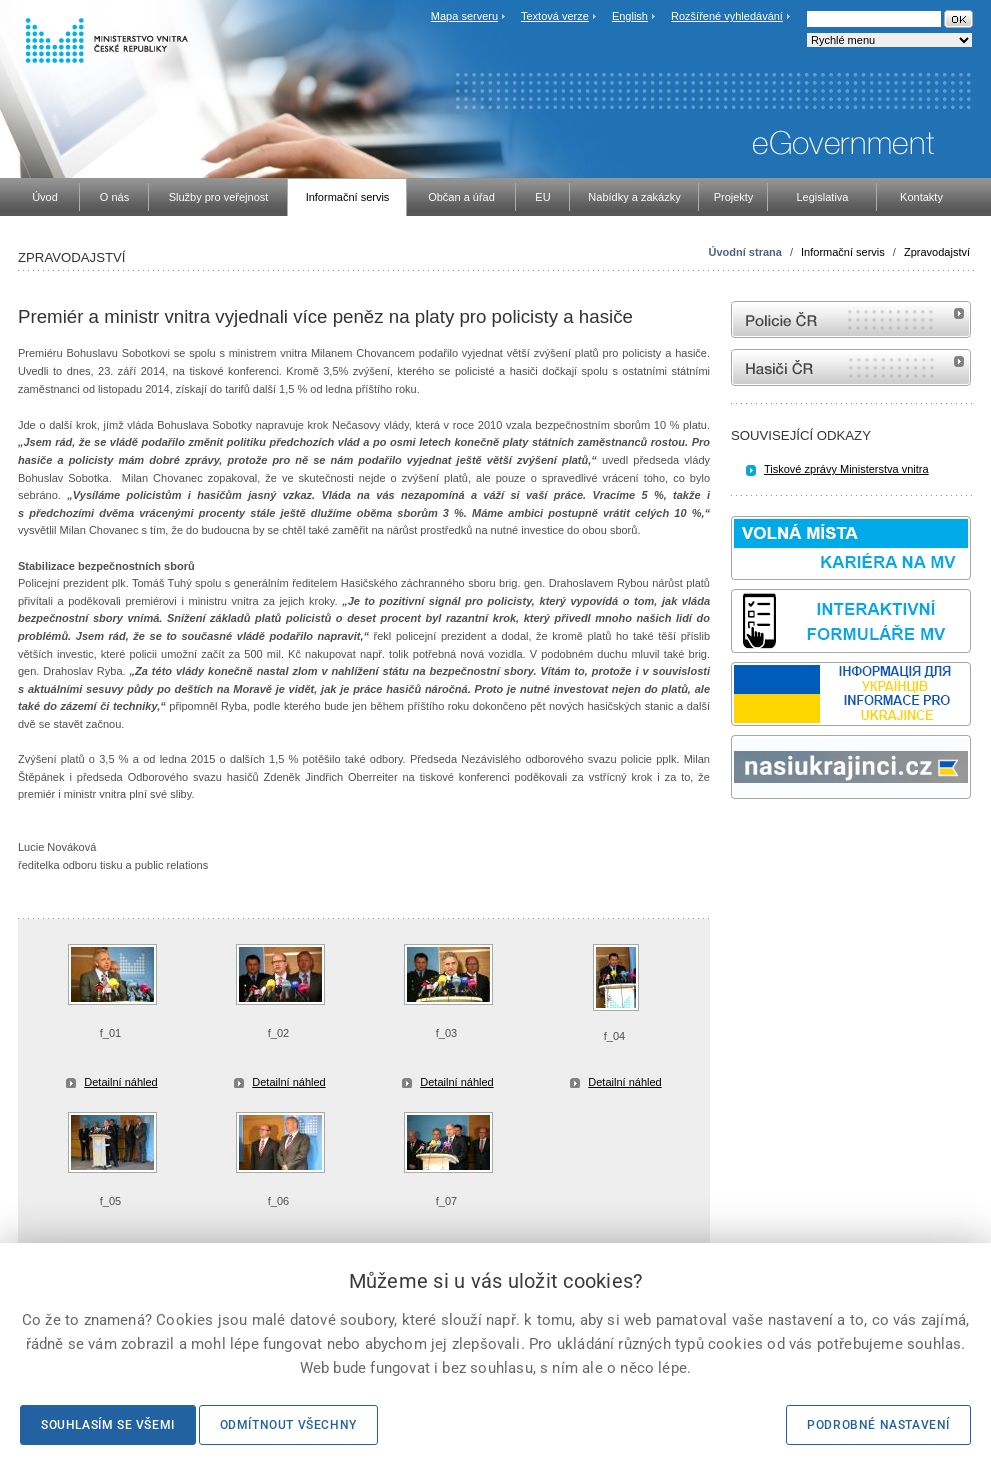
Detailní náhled (120, 1082)
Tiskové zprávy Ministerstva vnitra (846, 469)
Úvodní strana (745, 252)
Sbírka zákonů (734, 836)
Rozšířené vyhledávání (727, 16)
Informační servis (843, 252)
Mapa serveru (464, 16)
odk (741, 836)
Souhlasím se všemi (108, 1425)
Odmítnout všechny (288, 1425)
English (630, 16)
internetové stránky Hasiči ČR (851, 367)
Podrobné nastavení (878, 1425)
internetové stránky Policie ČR (851, 319)
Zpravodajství (937, 252)
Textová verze (555, 16)
